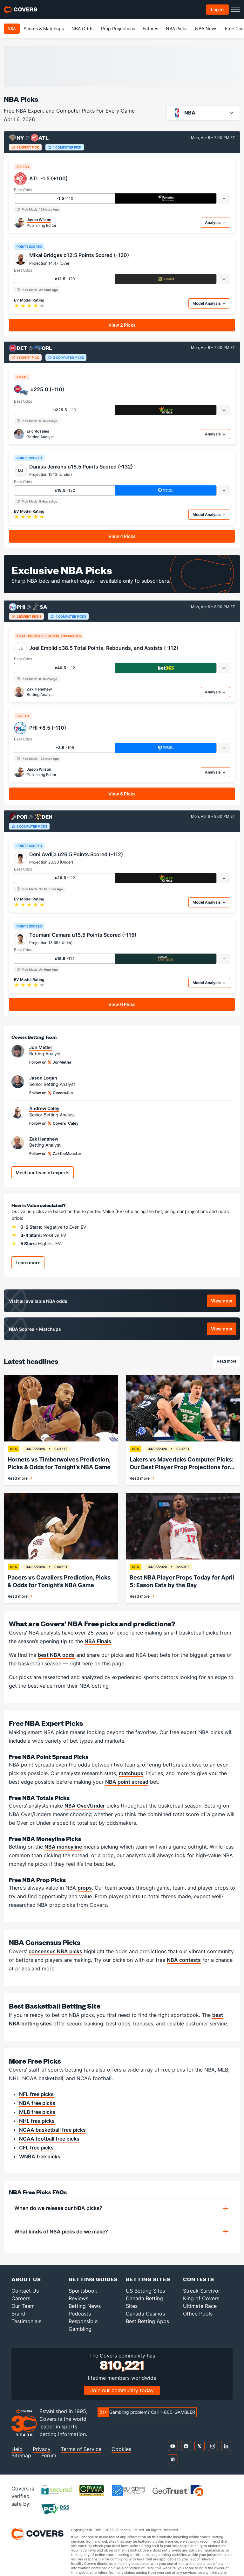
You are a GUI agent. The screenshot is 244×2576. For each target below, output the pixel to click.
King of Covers (201, 2298)
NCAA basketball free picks (52, 2130)
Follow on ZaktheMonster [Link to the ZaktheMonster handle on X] (55, 1153)
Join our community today (122, 2390)
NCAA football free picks (49, 2138)
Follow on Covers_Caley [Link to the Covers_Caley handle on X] (53, 1123)
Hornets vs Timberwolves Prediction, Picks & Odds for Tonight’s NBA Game (59, 1463)
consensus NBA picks (55, 1951)
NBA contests (184, 1960)
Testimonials (26, 2321)
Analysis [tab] (215, 222)
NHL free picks (37, 2121)
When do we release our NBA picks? (58, 2208)
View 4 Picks (122, 536)
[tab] (224, 198)
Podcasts (80, 2313)
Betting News (85, 2306)
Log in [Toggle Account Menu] (217, 9)
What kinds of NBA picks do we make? (61, 2231)
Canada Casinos (145, 2313)
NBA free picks (37, 2103)
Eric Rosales (38, 431)
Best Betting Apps (147, 2321)
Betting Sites (148, 2279)
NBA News (206, 28)
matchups (131, 1773)
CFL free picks (36, 2147)
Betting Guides (93, 2279)
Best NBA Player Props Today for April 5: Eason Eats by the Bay (182, 1581)
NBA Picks (176, 28)
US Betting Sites (145, 2291)
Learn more (28, 1262)
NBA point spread (126, 1782)
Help (17, 2449)
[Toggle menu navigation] (235, 9)
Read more (228, 1362)
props (85, 1888)
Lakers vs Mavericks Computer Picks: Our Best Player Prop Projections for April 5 (182, 1463)
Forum (48, 2456)
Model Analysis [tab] (209, 303)
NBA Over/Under (84, 1805)
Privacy (42, 2449)
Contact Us (25, 2291)
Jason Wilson (39, 220)
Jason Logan (43, 1077)
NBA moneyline (63, 1846)
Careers (20, 2298)
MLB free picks (37, 2112)
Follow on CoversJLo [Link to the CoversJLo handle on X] (51, 1092)
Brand (18, 2313)
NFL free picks (36, 2094)
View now (223, 1302)
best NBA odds (56, 1655)
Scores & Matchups (44, 28)
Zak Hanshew (39, 689)
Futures (150, 28)
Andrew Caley (44, 1108)
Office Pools (198, 2313)
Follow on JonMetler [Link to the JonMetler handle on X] (50, 1062)
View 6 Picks (122, 793)
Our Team (23, 2306)
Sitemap (21, 2456)
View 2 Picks (122, 325)
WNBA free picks (39, 2156)
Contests (198, 2279)
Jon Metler (40, 1047)
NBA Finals (98, 1641)
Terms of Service (81, 2449)
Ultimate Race (200, 2306)
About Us (26, 2279)
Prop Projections (118, 28)
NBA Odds (82, 28)
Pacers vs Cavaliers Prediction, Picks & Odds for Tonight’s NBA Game (59, 1581)
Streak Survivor (201, 2291)
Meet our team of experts (43, 1172)
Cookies (121, 2449)
